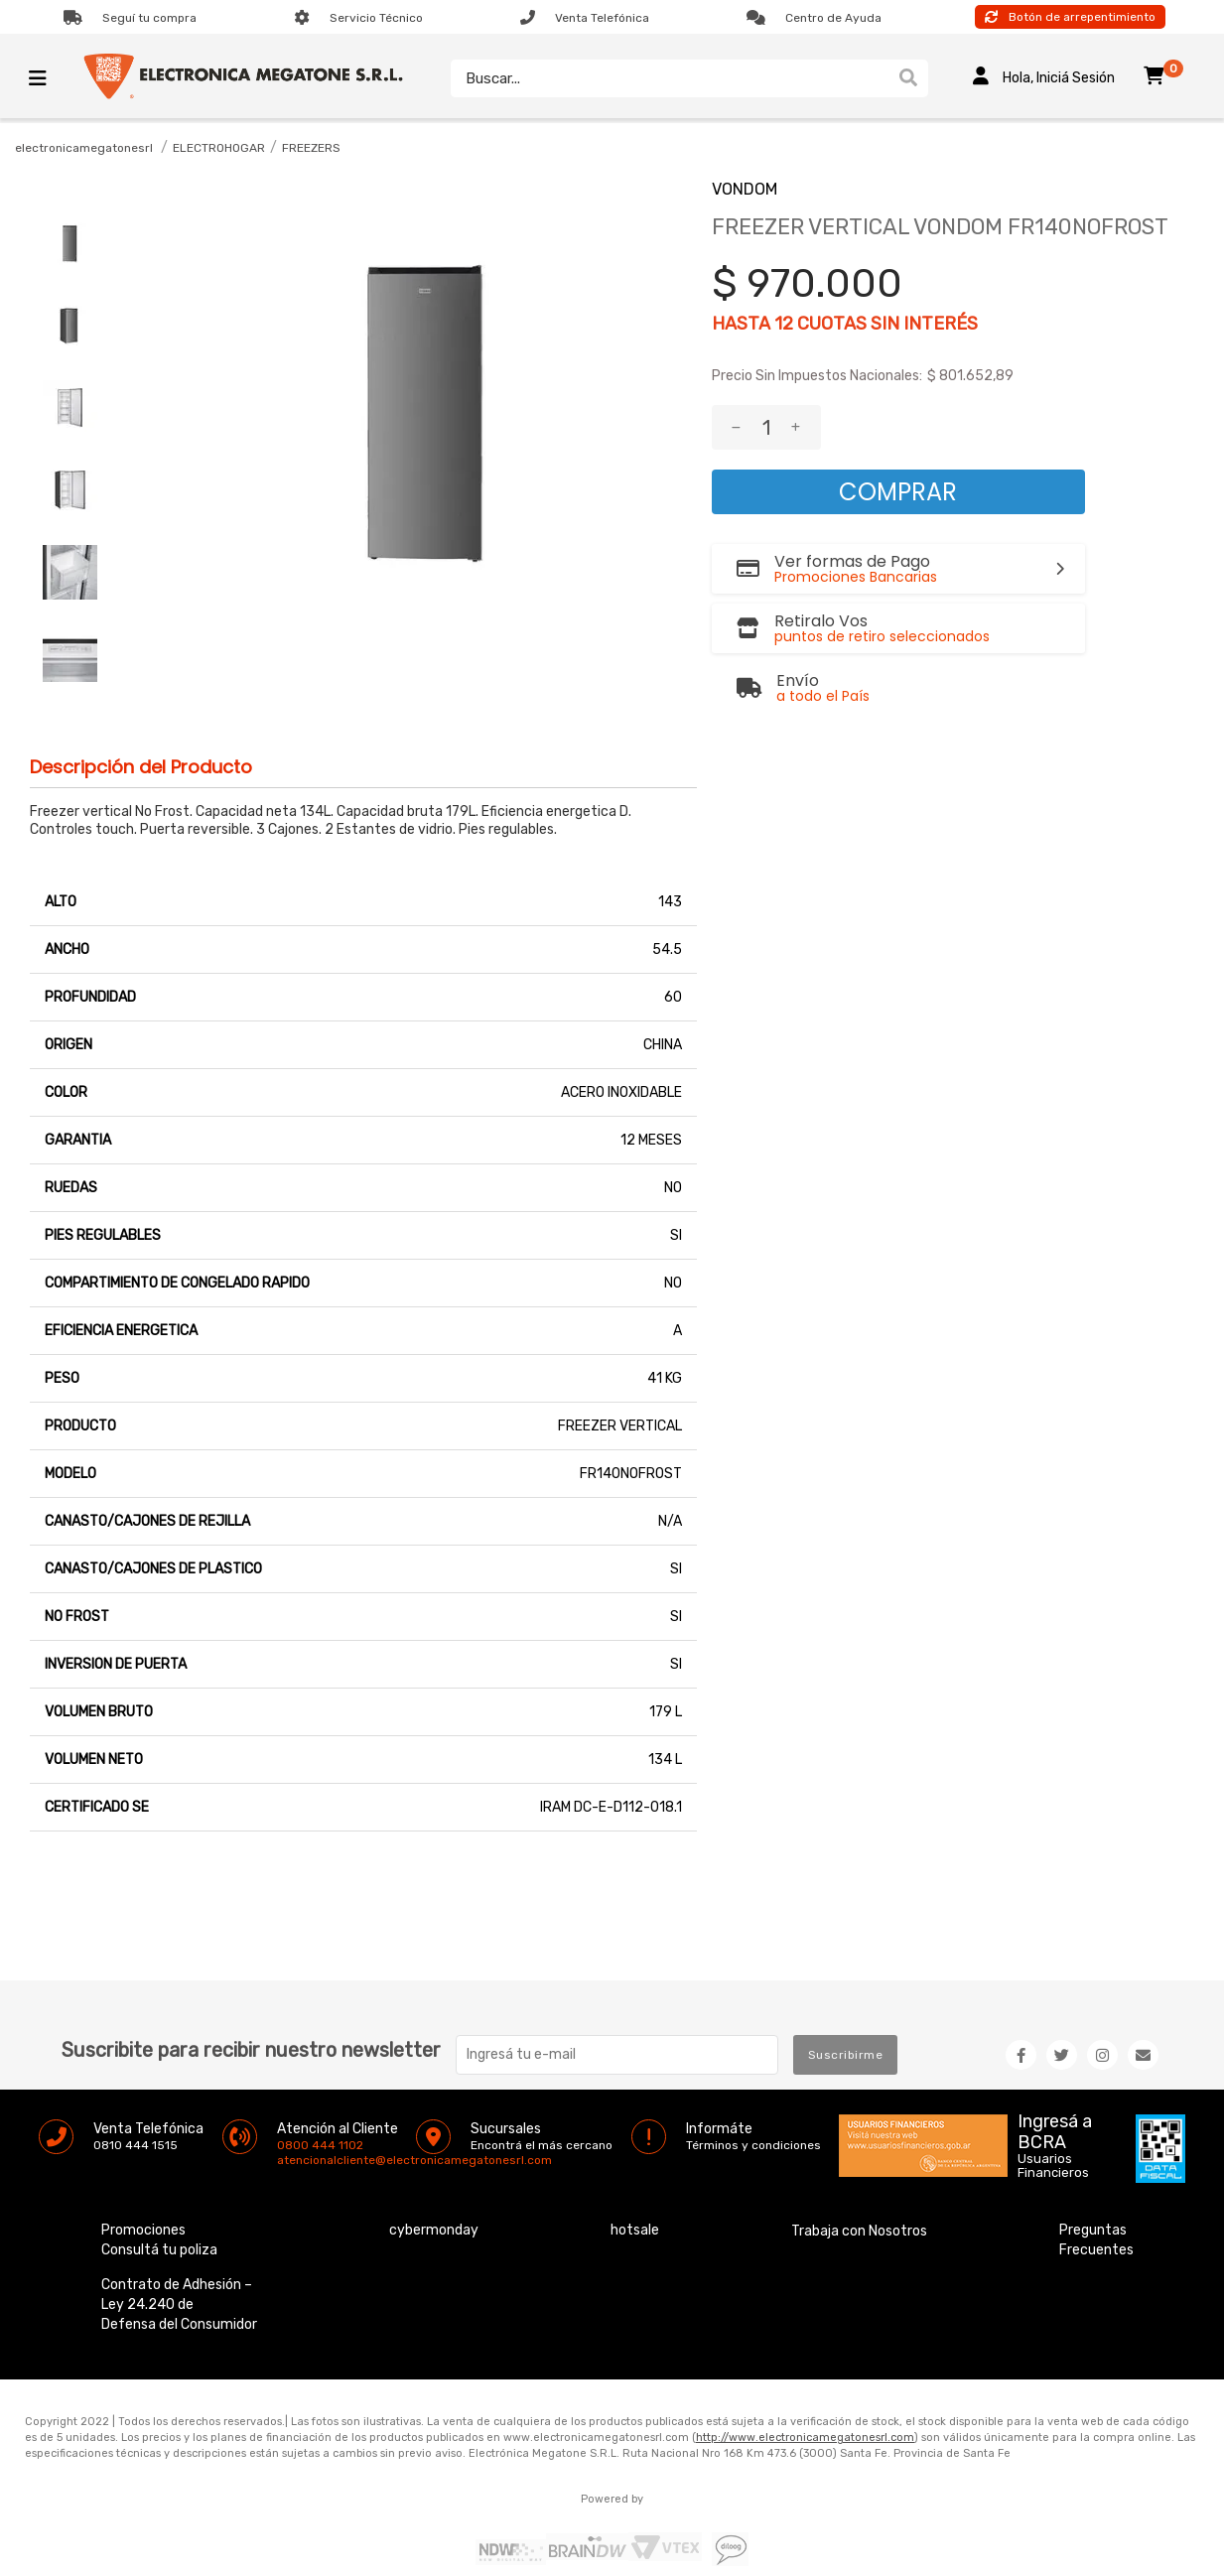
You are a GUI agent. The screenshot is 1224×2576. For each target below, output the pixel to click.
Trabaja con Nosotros (859, 2231)
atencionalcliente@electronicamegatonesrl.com (294, 2160)
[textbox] (665, 78)
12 (783, 324)
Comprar (898, 491)
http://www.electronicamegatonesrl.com (805, 2437)
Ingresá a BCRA (1055, 2128)
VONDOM (744, 189)
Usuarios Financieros (1053, 2166)
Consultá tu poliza (159, 2249)
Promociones (143, 2230)
